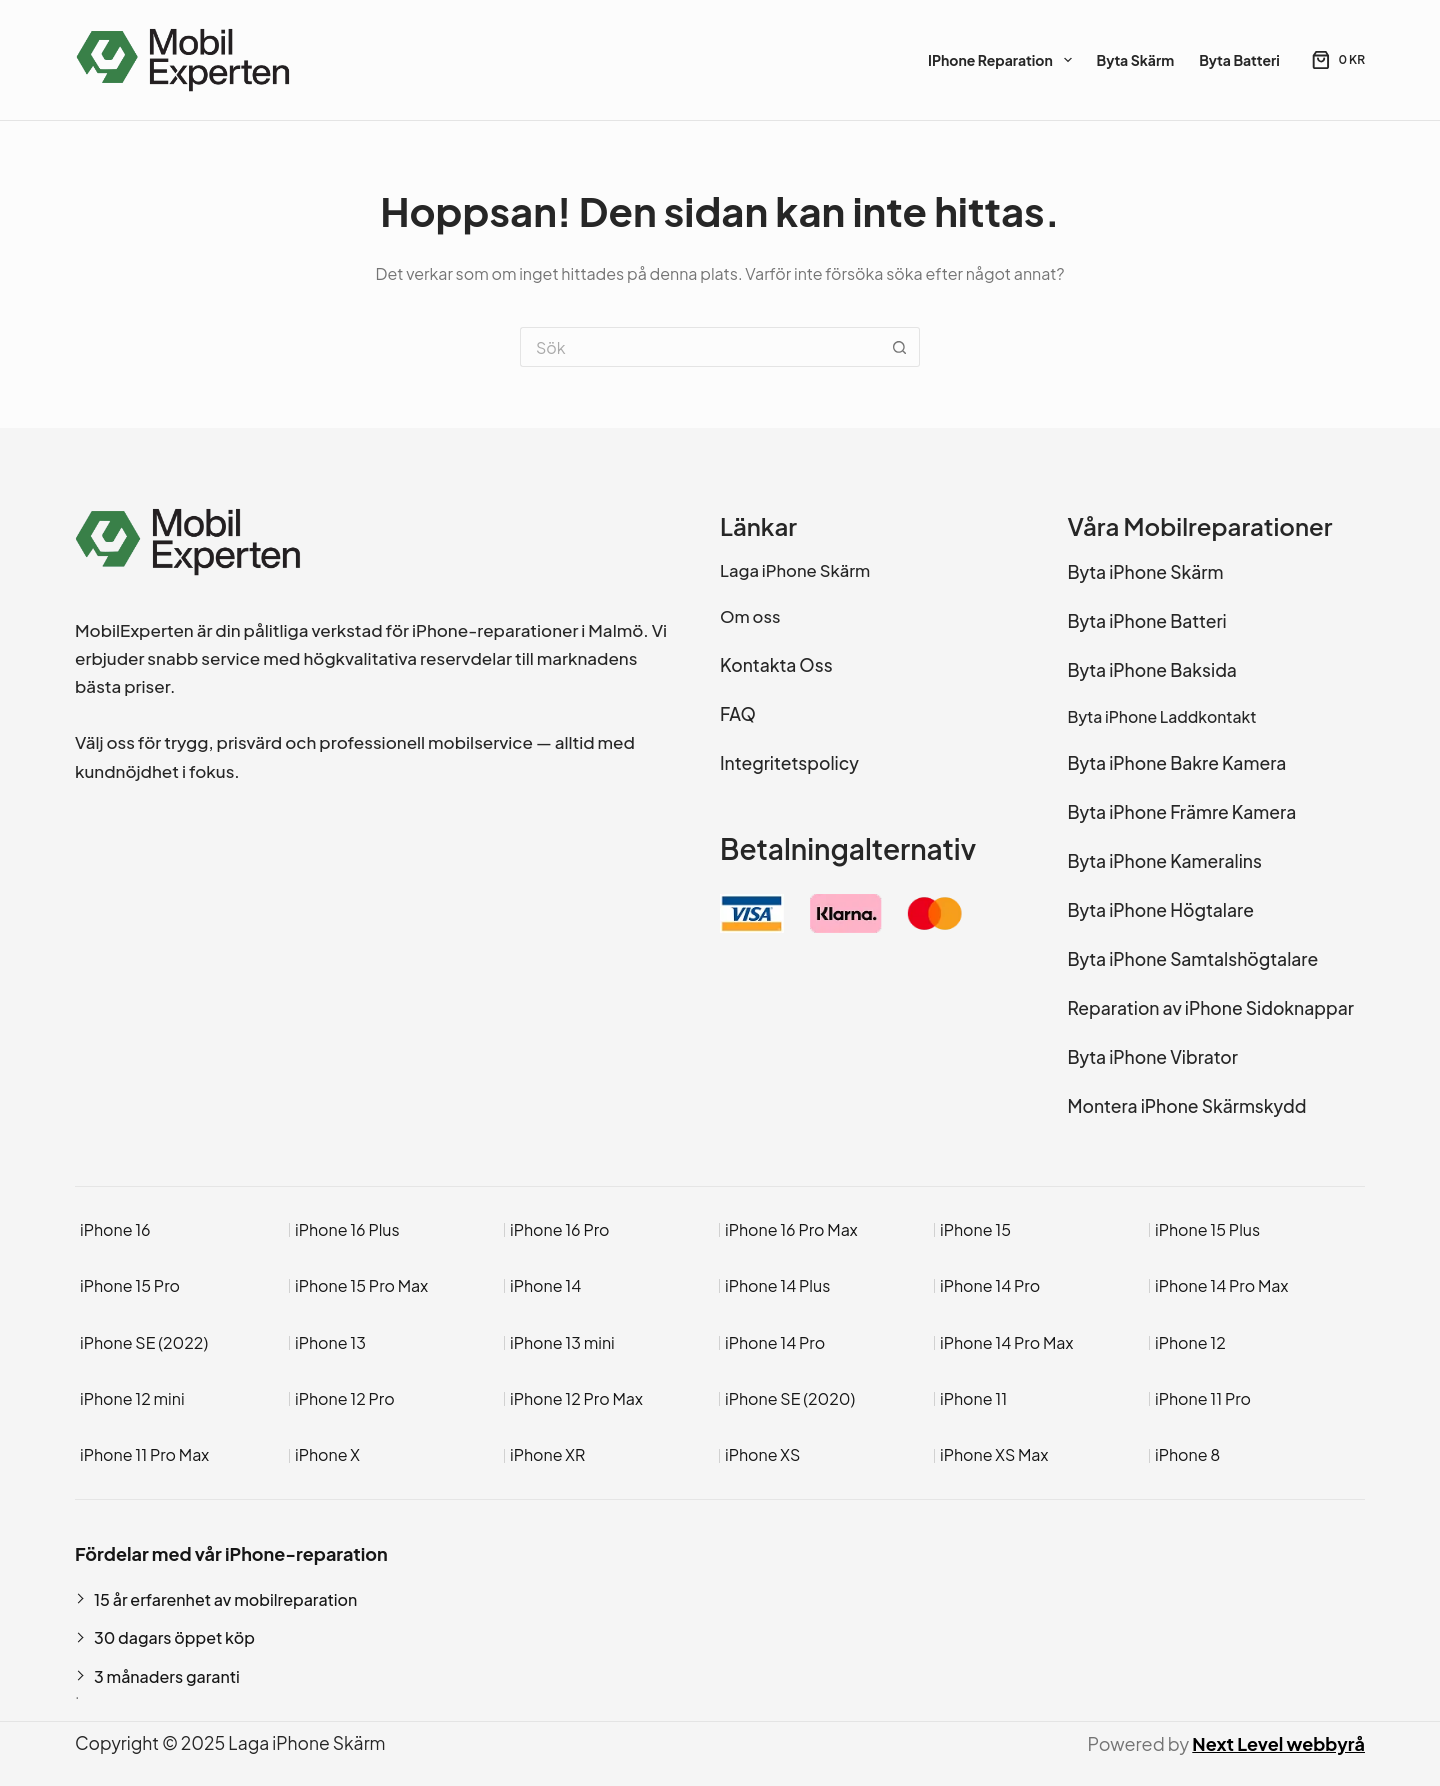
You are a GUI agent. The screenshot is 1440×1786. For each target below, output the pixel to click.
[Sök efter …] (700, 347)
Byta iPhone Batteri (1147, 621)
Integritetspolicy (789, 763)
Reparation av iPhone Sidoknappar (1211, 1008)
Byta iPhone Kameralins (1165, 861)
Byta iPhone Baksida (1152, 670)
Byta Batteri (1239, 60)
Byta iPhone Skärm (1146, 572)
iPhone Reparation (1003, 60)
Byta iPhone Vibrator (1153, 1057)
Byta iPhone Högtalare (1161, 910)
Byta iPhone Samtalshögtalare (1193, 959)
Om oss (750, 616)
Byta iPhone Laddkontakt (1162, 716)
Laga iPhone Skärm (795, 570)
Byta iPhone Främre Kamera (1182, 812)
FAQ (738, 714)
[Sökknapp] (900, 347)
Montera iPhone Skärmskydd (1187, 1106)
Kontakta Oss (776, 665)
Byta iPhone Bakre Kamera (1177, 763)
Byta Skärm (1136, 60)
